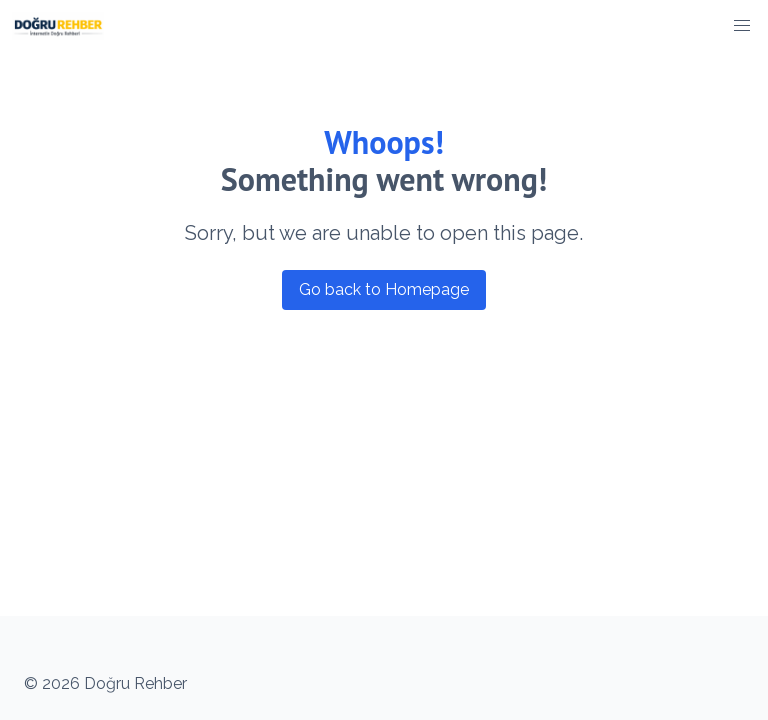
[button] (742, 26)
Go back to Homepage (384, 289)
